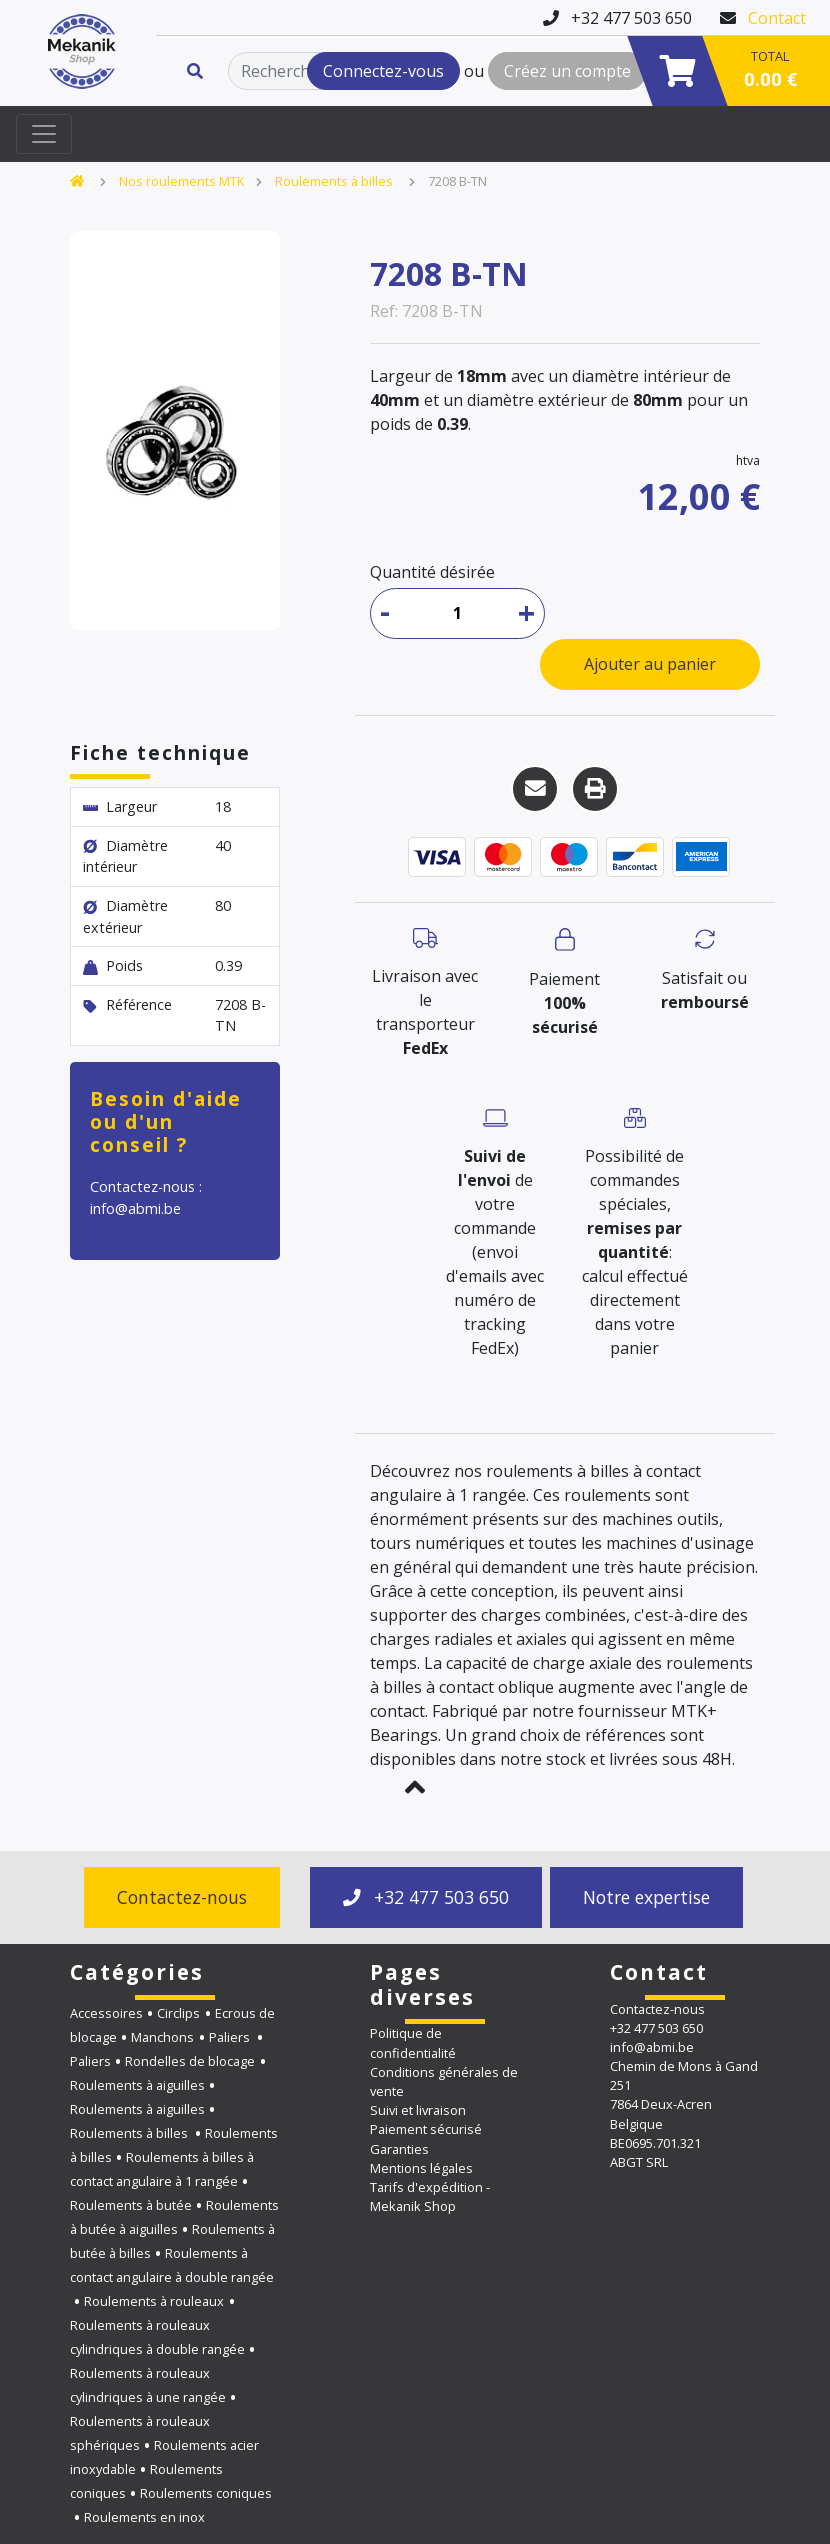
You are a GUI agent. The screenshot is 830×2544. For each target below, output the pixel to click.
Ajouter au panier (650, 664)
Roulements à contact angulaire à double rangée (172, 2265)
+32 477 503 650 (426, 1897)
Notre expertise (646, 1897)
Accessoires (106, 2013)
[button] (415, 1787)
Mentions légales (421, 2168)
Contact (777, 18)
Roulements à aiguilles (137, 2085)
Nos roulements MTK (181, 181)
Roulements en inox (144, 2517)
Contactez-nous (182, 1897)
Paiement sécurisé (426, 2129)
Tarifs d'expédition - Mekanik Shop (430, 2196)
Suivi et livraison (418, 2110)
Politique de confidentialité (413, 2042)
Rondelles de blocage (190, 2061)
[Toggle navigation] (44, 134)
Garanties (399, 2149)
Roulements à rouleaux (154, 2301)
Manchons (162, 2037)
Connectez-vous (383, 71)
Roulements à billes (335, 181)
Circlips (178, 2013)
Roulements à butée (131, 2205)
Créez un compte (567, 71)
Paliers (231, 2037)
